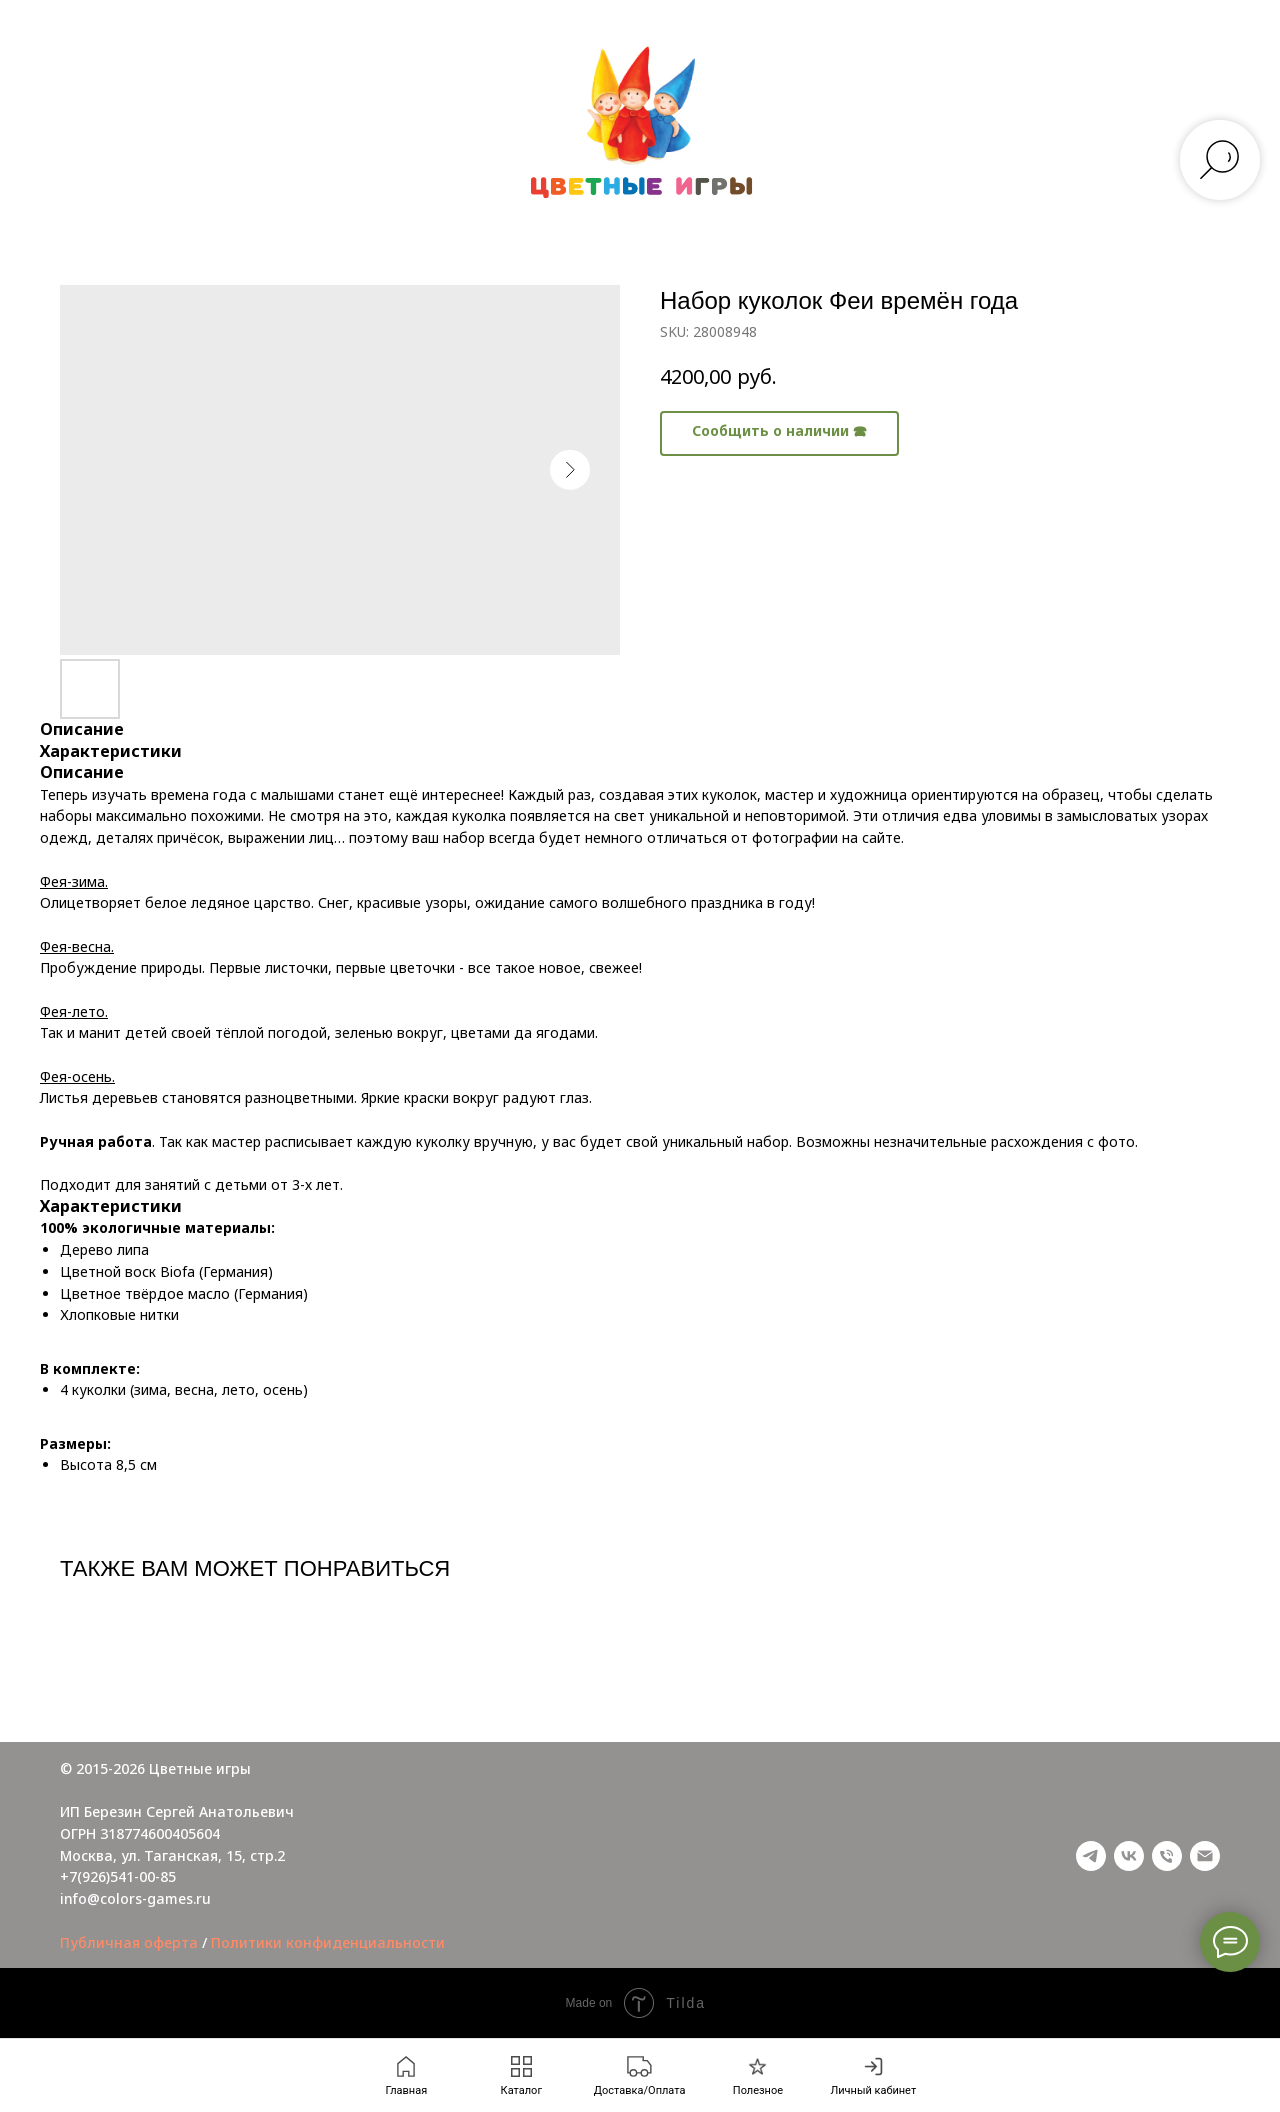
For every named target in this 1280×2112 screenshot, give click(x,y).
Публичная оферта (129, 1942)
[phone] (1167, 1856)
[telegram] (1091, 1856)
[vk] (1129, 1856)
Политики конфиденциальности (328, 1942)
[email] (1205, 1856)
